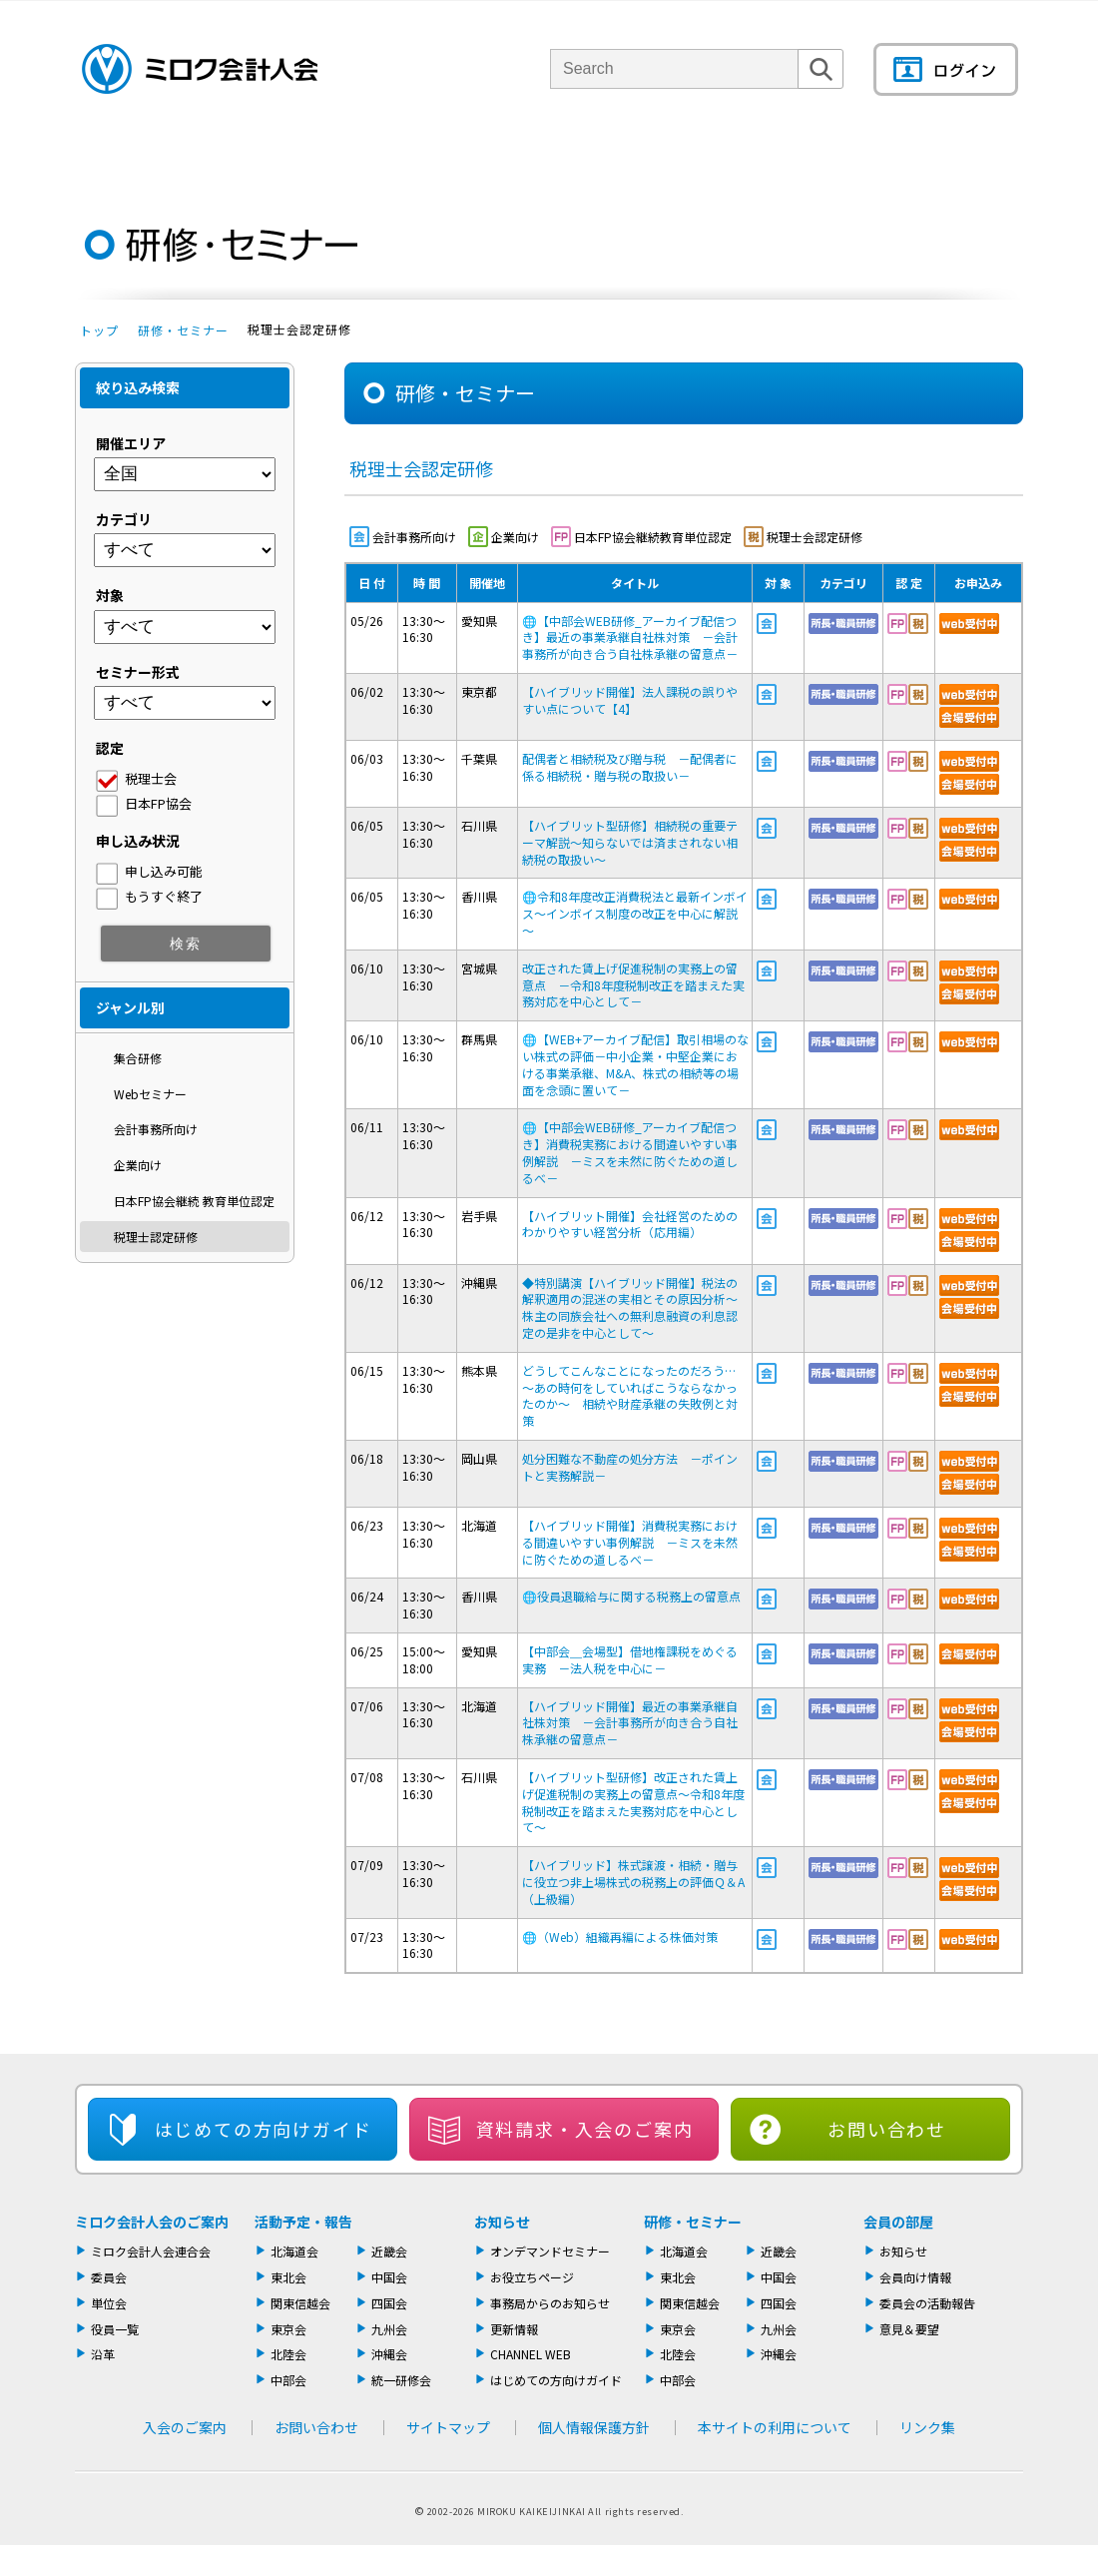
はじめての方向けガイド (556, 2379)
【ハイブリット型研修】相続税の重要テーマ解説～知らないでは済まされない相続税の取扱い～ (630, 842)
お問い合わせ (886, 2129)
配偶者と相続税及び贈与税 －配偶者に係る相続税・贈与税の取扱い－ (630, 767)
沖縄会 (389, 2353)
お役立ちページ (532, 2276)
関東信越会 (300, 2302)
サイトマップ (448, 2427)
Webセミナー (150, 1093)
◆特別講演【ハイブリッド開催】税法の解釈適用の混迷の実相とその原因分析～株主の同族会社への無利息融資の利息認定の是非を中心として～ (630, 1307)
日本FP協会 (158, 803)
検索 (820, 88)
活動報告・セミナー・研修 (577, 154)
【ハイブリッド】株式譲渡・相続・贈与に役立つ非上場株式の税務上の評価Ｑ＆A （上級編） (633, 1881)
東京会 (288, 2328)
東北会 (288, 2276)
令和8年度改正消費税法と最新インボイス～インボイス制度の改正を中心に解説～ (635, 913)
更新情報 (514, 2328)
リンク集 (927, 2427)
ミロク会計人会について (252, 154)
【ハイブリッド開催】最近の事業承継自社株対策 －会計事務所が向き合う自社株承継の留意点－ (630, 1722)
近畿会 (389, 2251)
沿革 (103, 2353)
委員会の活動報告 (927, 2302)
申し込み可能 (164, 871)
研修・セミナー (183, 330)
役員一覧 (115, 2328)
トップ (99, 330)
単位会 (411, 154)
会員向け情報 (915, 2276)
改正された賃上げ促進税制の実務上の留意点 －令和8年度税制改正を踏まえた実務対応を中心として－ (633, 985)
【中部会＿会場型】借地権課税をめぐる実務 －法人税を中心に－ (630, 1659)
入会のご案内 (185, 2427)
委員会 (109, 2276)
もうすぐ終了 (164, 896)
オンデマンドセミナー (550, 2251)
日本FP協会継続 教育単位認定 (194, 1200)
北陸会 (288, 2353)
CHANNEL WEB (530, 2353)
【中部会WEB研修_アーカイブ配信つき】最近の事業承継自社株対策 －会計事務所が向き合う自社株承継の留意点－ (636, 637)
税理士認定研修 (156, 1236)
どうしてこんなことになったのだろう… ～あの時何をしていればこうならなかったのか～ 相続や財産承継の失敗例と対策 (635, 1395)
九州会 (389, 2328)
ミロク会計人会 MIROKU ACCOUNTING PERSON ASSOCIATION (199, 69)
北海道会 (294, 2251)
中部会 (288, 2379)
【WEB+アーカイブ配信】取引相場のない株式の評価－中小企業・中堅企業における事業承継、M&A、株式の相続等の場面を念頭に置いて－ (635, 1063)
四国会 (389, 2302)
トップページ (110, 154)
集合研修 (138, 1057)
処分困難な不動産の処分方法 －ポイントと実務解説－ (630, 1467)
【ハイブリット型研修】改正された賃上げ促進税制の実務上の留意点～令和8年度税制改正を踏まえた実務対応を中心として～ (633, 1801)
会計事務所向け (156, 1128)
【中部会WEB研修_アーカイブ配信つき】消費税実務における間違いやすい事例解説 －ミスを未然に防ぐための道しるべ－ (630, 1151)
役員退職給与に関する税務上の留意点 (637, 1596)
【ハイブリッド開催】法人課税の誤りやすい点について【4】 (630, 700)
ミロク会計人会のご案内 (152, 2222)
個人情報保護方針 (594, 2427)
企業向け (138, 1164)
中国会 (389, 2276)
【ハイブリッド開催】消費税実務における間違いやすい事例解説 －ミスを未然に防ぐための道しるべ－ (630, 1542)
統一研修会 (401, 2379)
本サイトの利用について (774, 2427)
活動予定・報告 (303, 2222)
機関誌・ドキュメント (787, 154)
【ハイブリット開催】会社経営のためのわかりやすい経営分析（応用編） (630, 1224)
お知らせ (502, 2222)
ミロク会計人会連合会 (151, 2251)
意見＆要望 (909, 2328)
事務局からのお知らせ (550, 2302)
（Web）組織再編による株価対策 (620, 1936)
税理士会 (151, 778)
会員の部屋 (953, 154)
